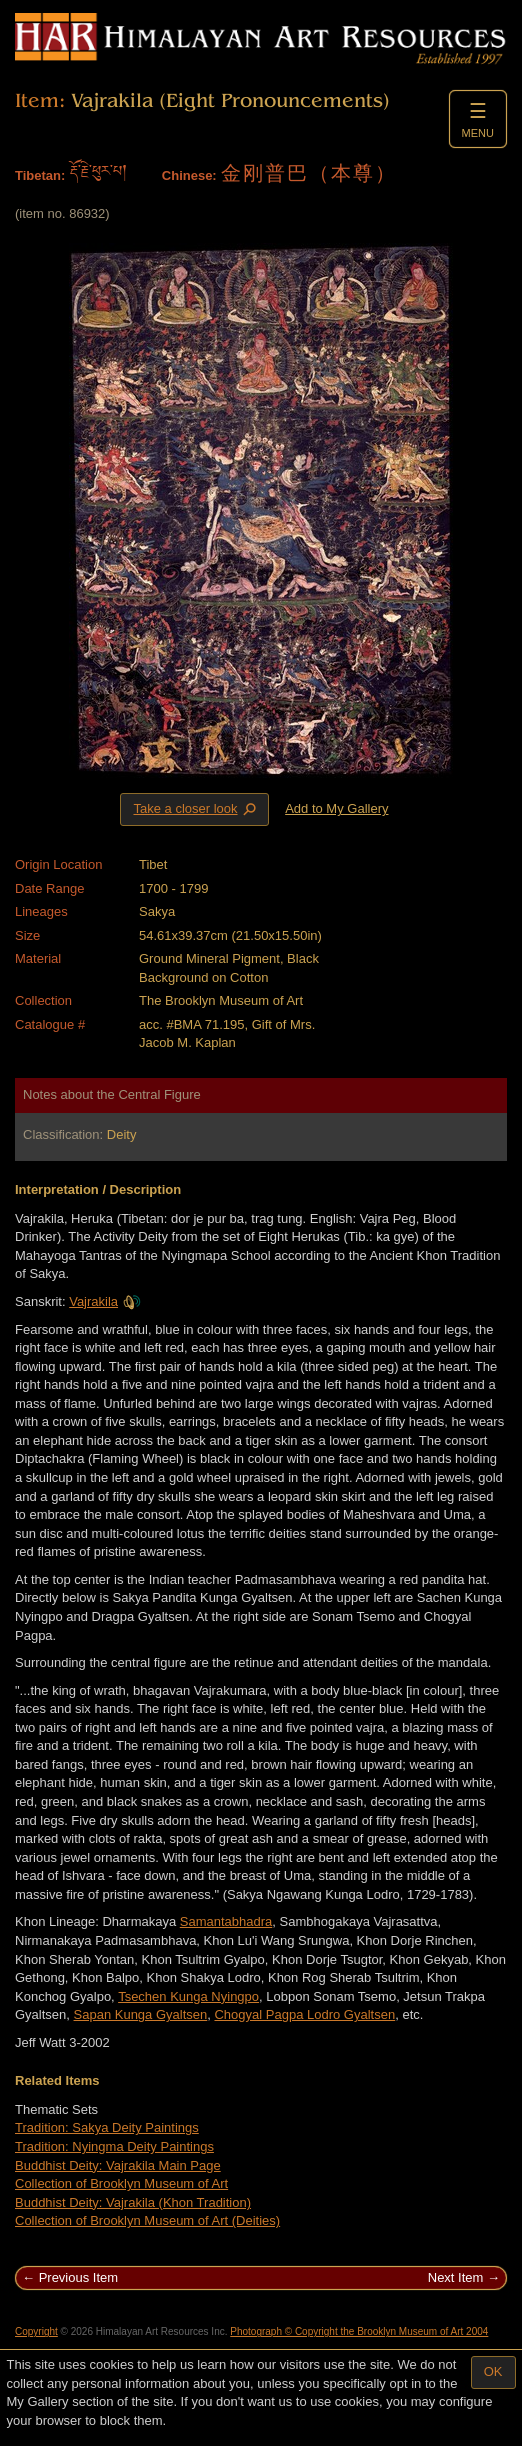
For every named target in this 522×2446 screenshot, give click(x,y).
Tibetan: (40, 175)
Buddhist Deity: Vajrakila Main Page (118, 2165)
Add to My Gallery (336, 808)
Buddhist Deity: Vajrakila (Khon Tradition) (133, 2202)
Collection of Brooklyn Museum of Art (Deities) (147, 2220)
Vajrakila (105, 1301)
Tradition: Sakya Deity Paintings (107, 2127)
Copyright (36, 2331)
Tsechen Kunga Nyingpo (188, 1996)
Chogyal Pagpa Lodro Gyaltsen (304, 2014)
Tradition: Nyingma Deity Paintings (114, 2146)
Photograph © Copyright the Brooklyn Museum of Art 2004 (359, 2331)
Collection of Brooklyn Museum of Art (121, 2183)
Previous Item (78, 2277)
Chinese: (189, 175)
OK (493, 2371)
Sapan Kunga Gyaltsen (141, 2014)
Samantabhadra (226, 1921)
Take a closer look (196, 809)
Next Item (456, 2277)
